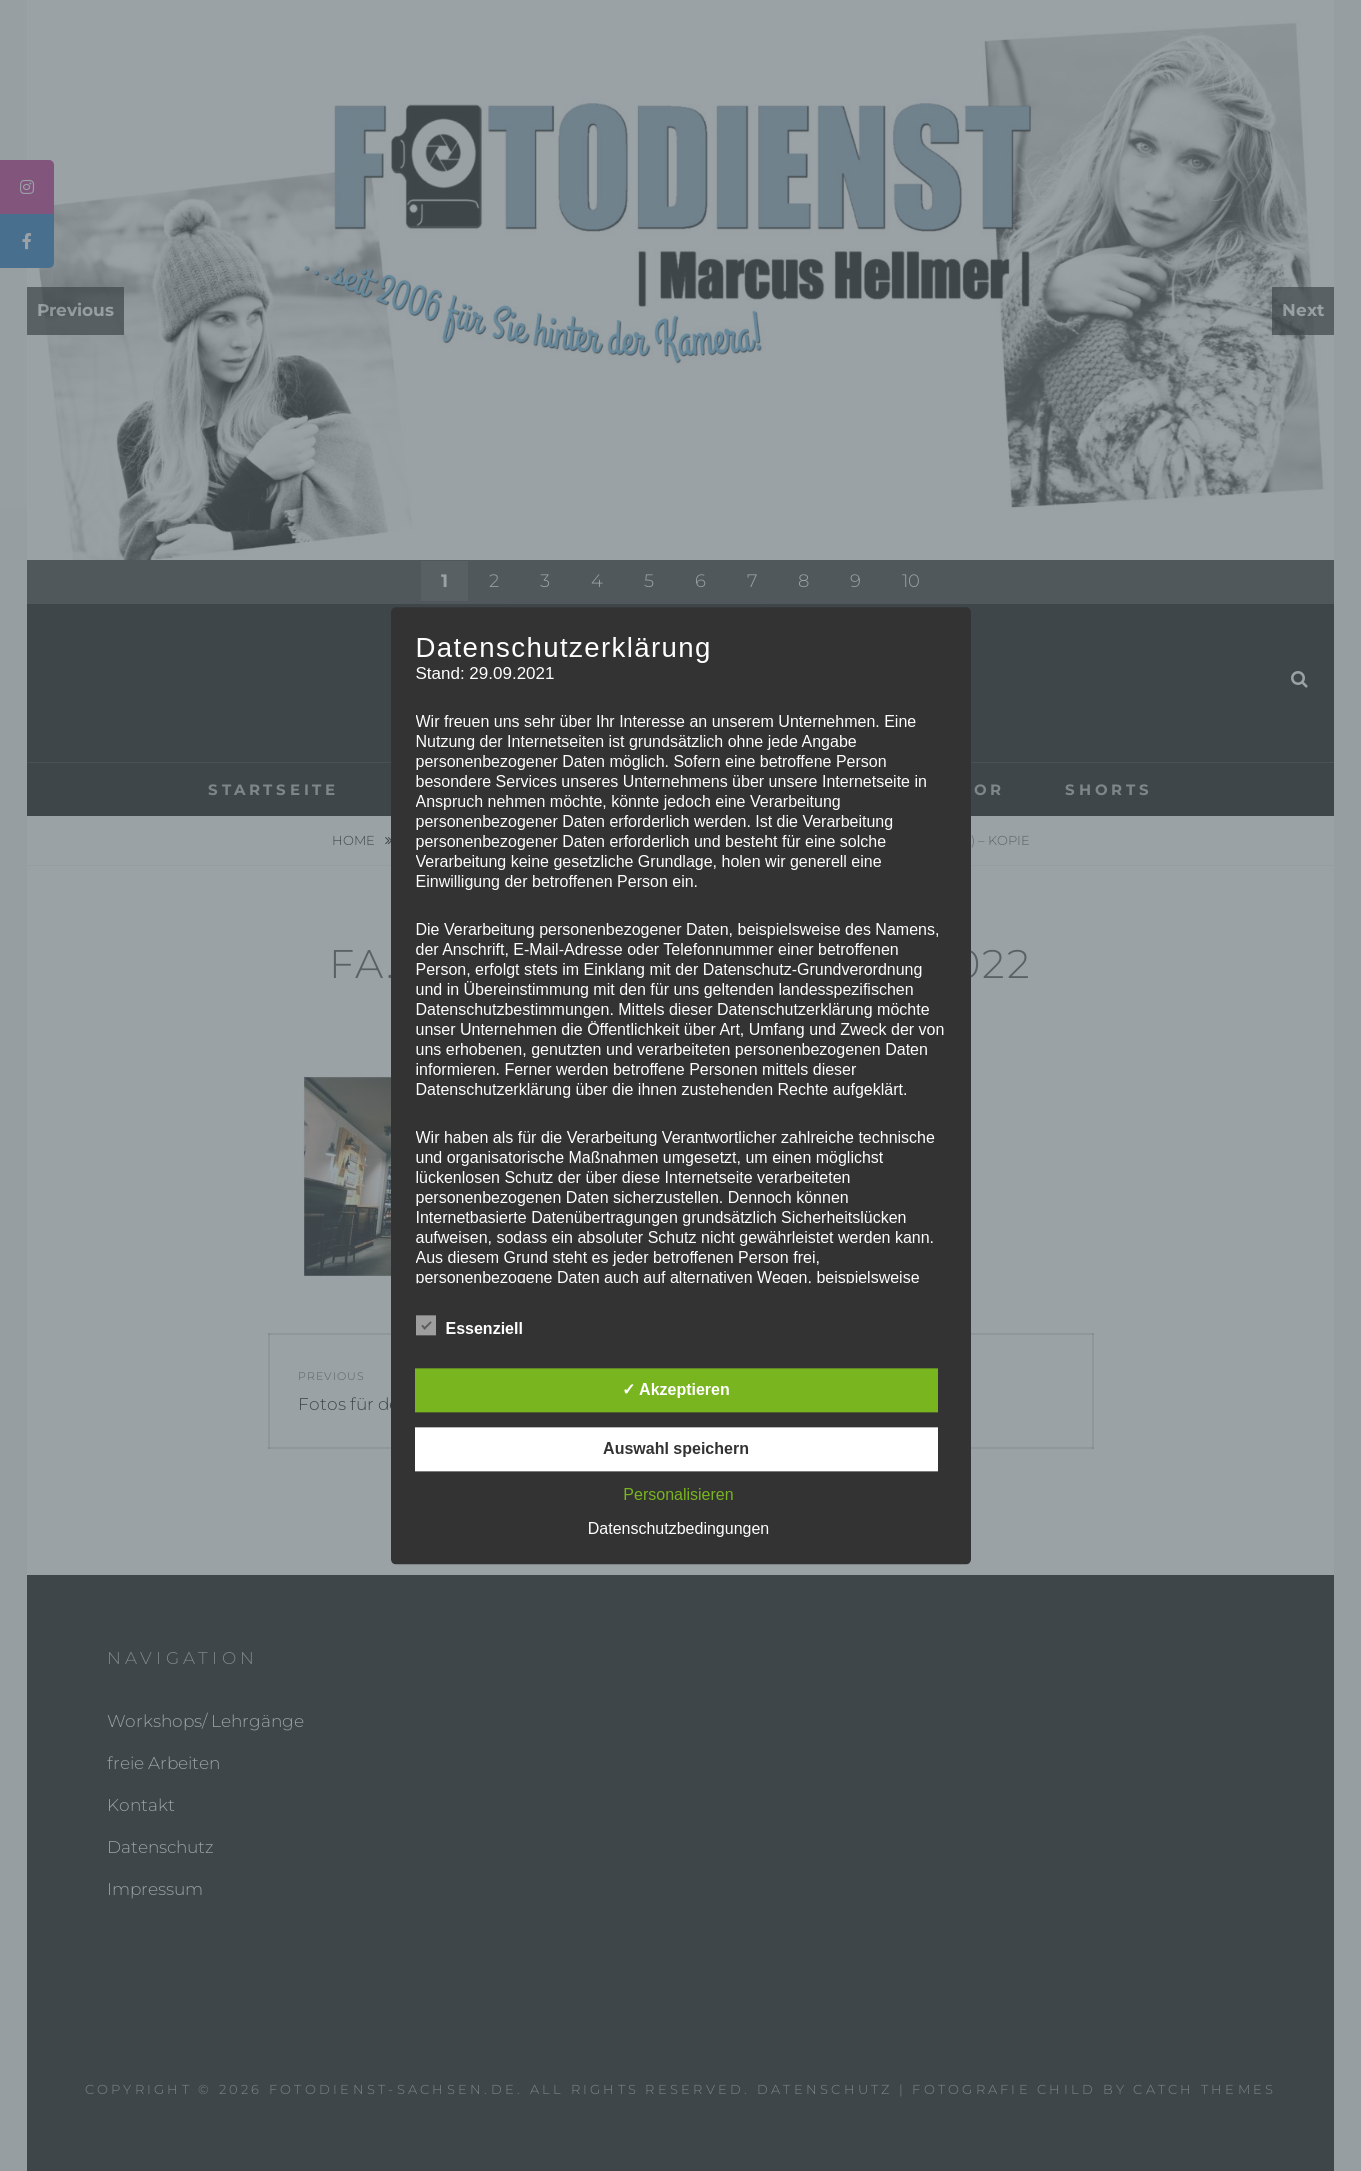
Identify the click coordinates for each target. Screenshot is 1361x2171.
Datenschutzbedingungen (678, 1528)
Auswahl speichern (676, 1448)
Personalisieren (678, 1494)
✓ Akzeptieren (676, 1389)
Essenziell (469, 1325)
